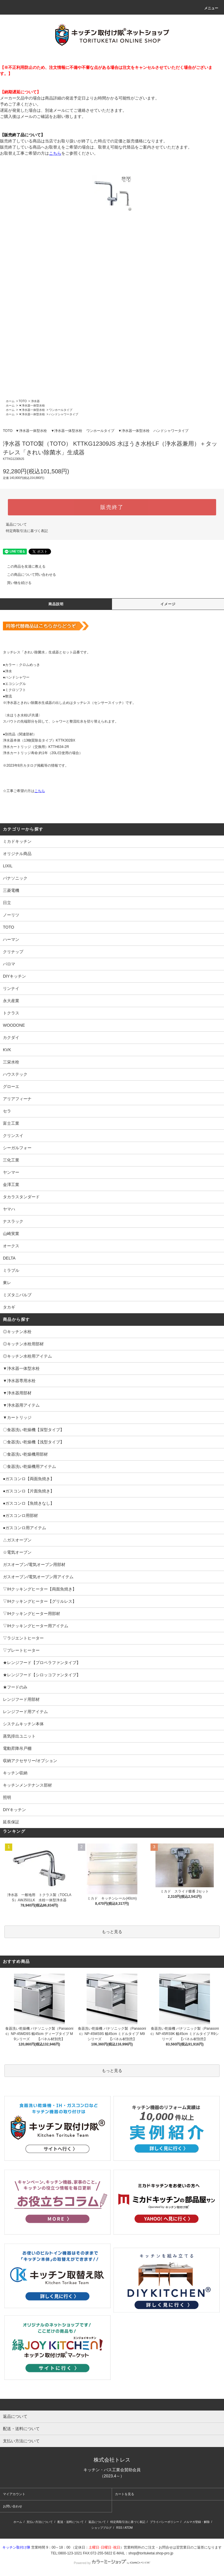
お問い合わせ (12, 2506)
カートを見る (124, 2494)
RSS (119, 2527)
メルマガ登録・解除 (196, 2521)
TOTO (23, 401)
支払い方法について (40, 2521)
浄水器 (35, 401)
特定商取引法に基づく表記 (27, 531)
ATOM (129, 2527)
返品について (16, 524)
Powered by (112, 2563)
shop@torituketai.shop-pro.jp (150, 2553)
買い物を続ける (16, 583)
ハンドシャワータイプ (63, 414)
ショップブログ (101, 2527)
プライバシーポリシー (164, 2521)
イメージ (168, 604)
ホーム (10, 401)
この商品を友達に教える (23, 566)
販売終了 (111, 507)
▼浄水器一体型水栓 (32, 405)
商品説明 (56, 604)
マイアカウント (14, 2494)
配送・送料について (70, 2521)
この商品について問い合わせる (28, 575)
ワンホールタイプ (60, 409)
